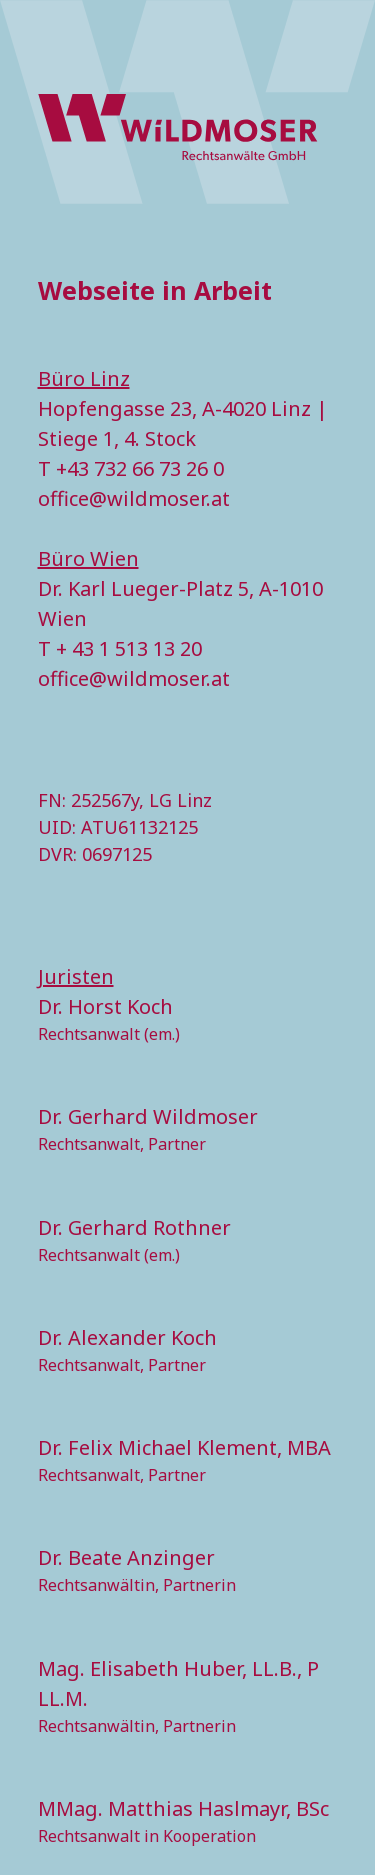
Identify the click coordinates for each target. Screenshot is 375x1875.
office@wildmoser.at (134, 498)
